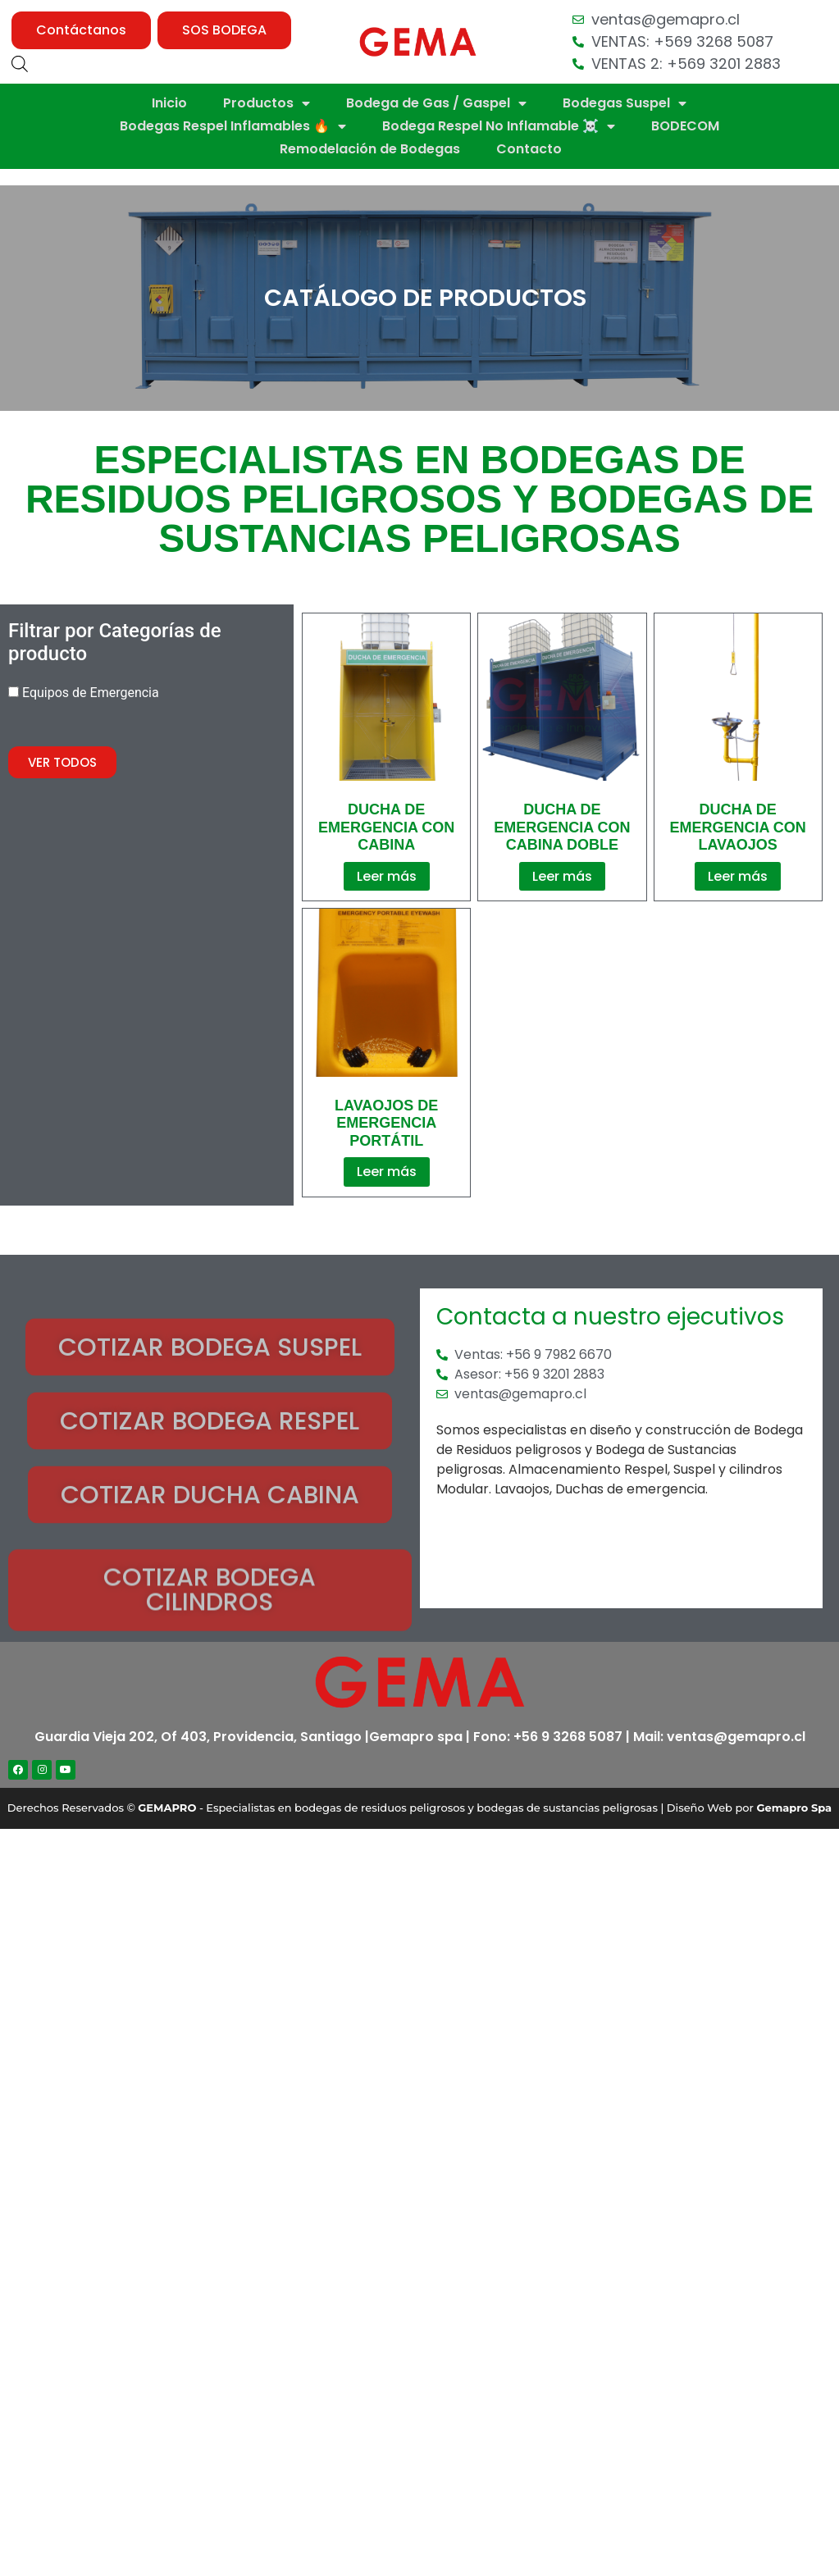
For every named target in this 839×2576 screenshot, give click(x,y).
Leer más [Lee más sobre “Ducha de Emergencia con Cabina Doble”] (562, 876)
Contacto (529, 148)
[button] (81, 30)
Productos (266, 103)
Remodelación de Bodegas (370, 148)
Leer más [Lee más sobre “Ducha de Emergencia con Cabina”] (387, 876)
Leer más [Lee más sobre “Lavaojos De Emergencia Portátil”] (387, 1171)
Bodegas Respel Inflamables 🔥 (233, 126)
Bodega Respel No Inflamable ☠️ (498, 126)
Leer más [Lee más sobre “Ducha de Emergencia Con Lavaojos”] (738, 876)
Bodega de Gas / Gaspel (436, 103)
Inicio (169, 102)
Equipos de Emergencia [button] (90, 692)
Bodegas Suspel (624, 103)
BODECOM (685, 125)
